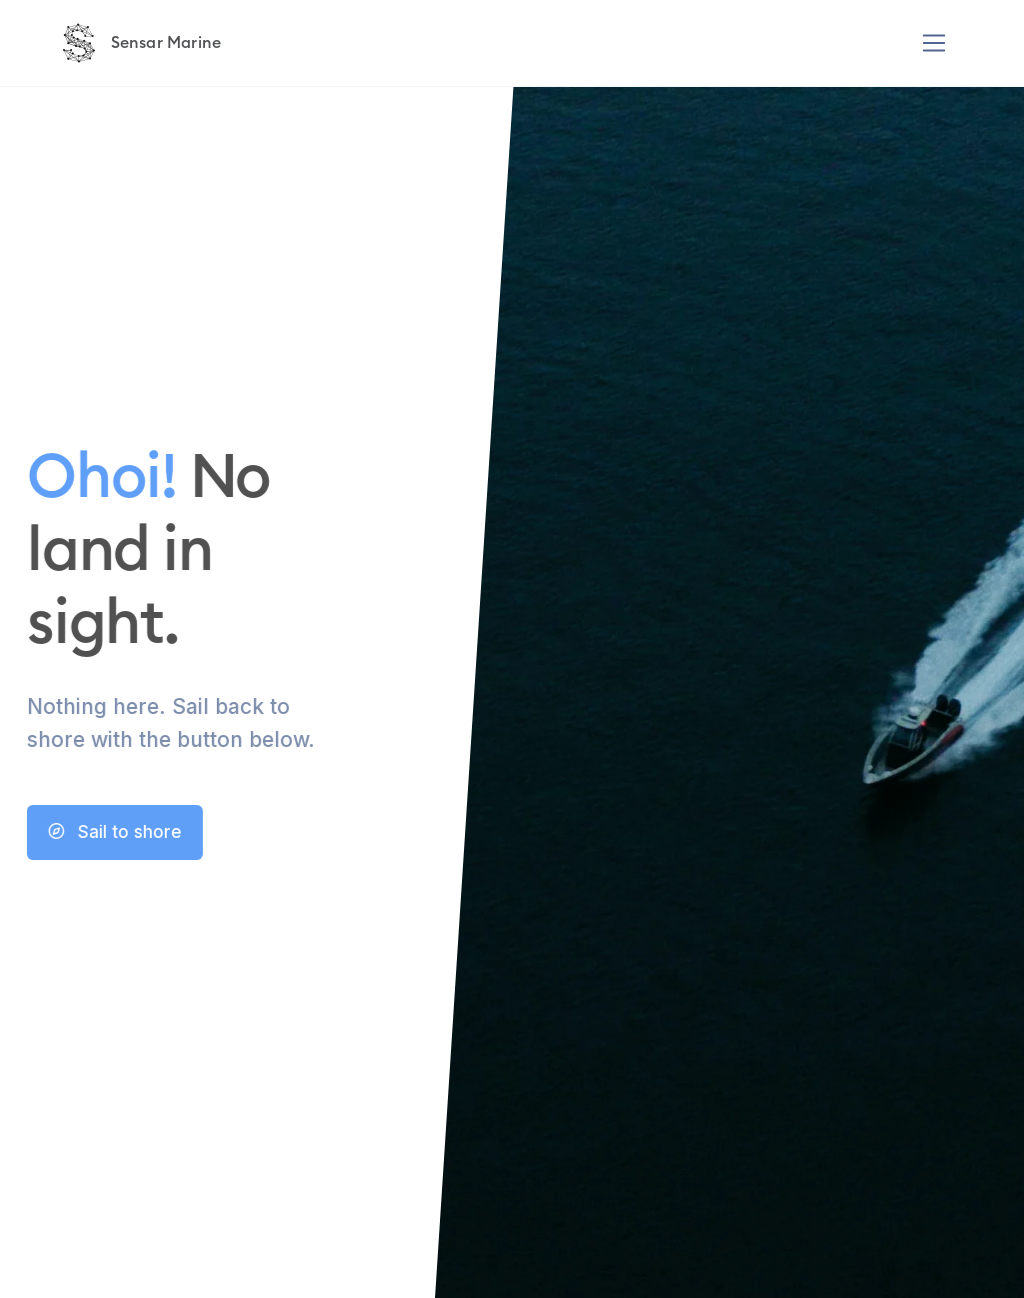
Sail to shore (95, 832)
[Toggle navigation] (934, 43)
